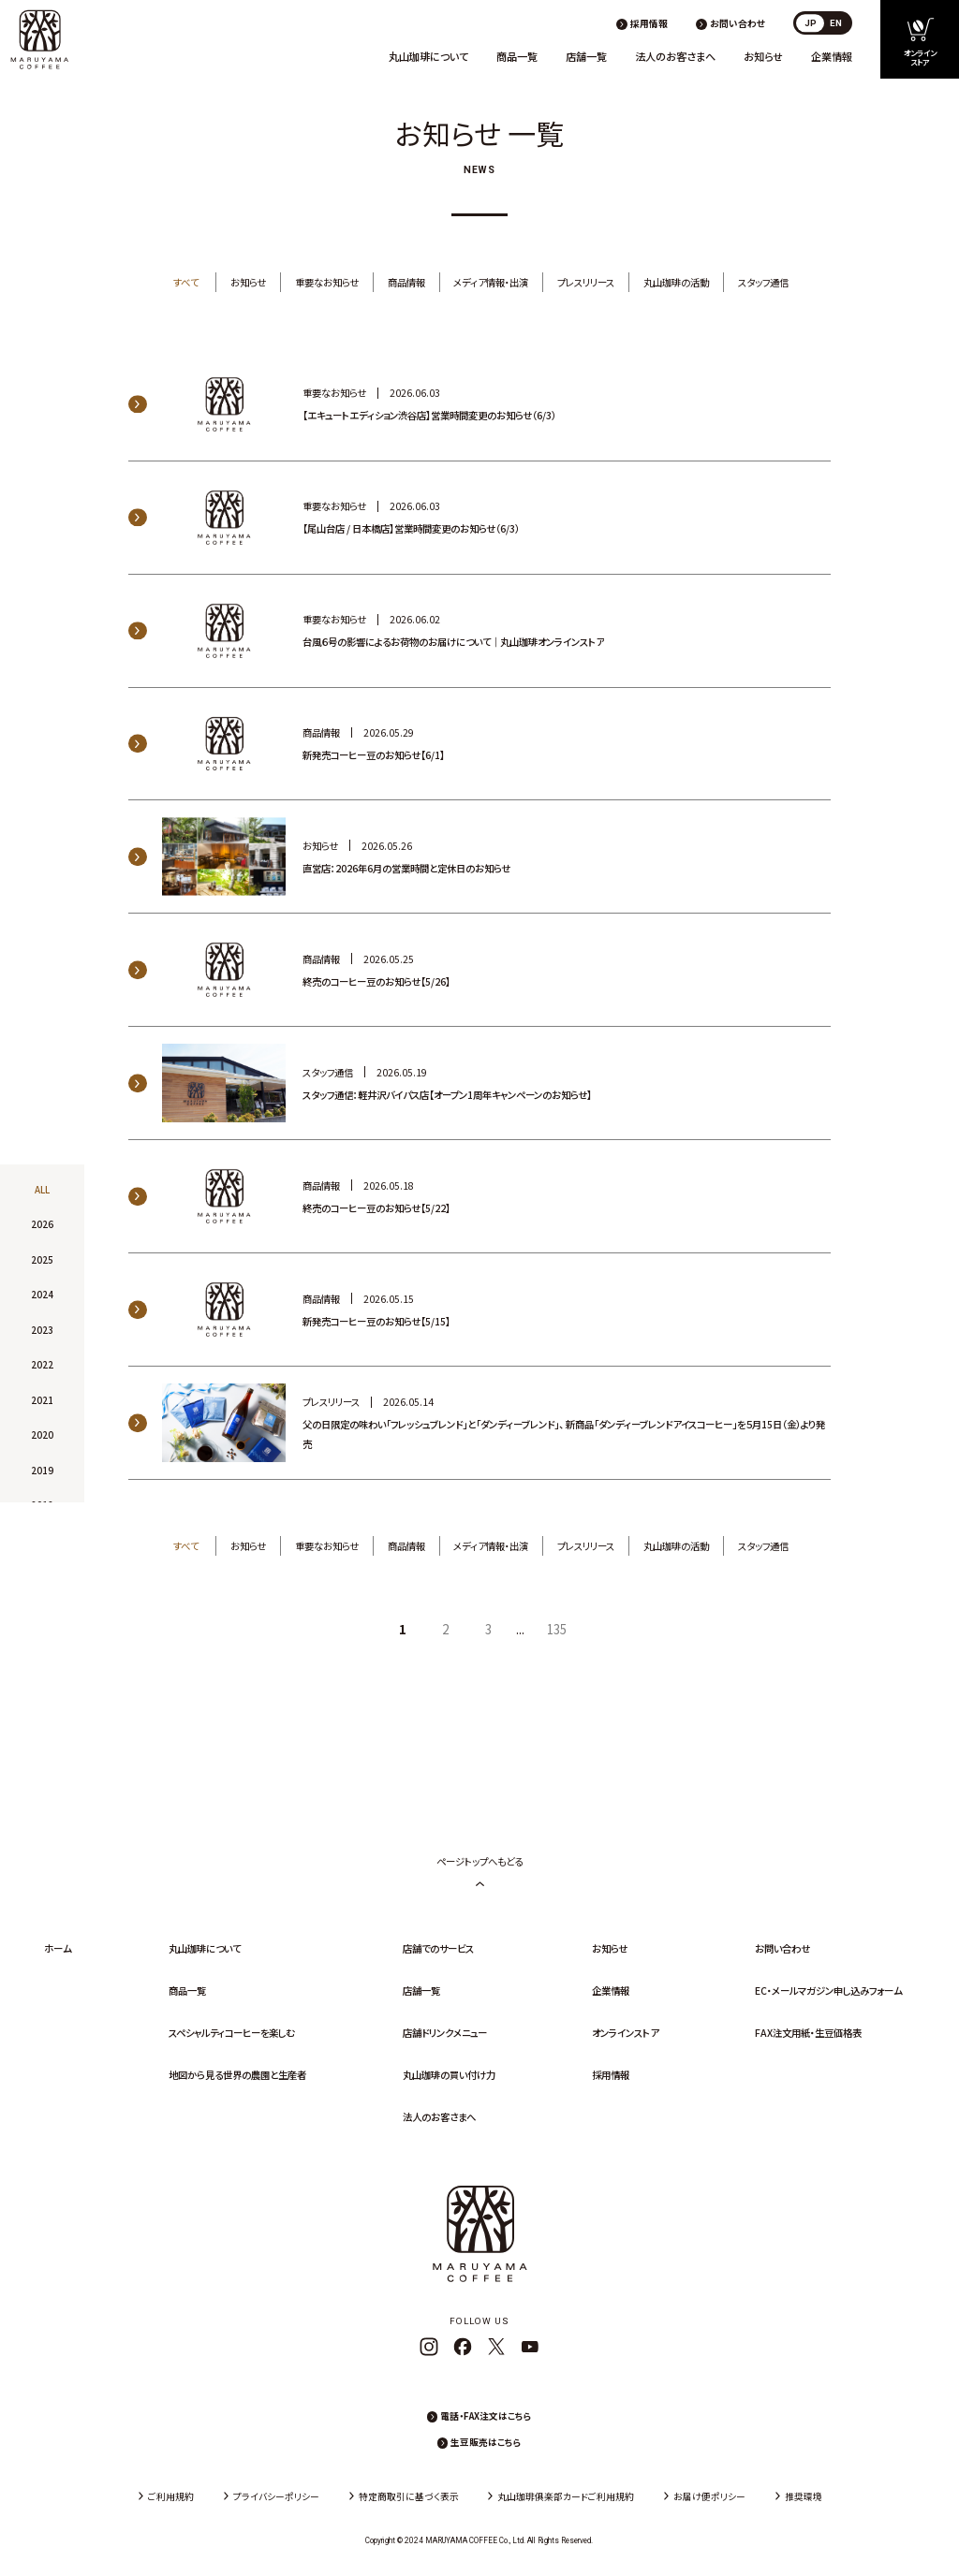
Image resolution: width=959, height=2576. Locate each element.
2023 (42, 1330)
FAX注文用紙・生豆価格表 (808, 2033)
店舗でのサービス (438, 1948)
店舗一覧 (586, 56)
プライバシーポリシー (276, 2496)
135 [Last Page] (557, 1628)
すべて (186, 282)
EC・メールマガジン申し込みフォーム (828, 1990)
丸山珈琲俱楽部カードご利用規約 (565, 2496)
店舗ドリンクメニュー (445, 2033)
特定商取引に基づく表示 (409, 2496)
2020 (42, 1435)
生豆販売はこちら (486, 2442)
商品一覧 (517, 56)
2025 (42, 1259)
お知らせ (763, 56)
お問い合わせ (737, 23)
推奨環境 (803, 2496)
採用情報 (649, 23)
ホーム (57, 1948)
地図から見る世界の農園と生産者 (237, 2075)
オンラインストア (625, 2033)
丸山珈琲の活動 (676, 282)
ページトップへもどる (479, 1871)
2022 (42, 1364)
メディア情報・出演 (490, 282)
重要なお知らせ (327, 282)
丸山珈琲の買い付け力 (449, 2075)
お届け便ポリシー (709, 2496)
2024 (42, 1295)
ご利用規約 (171, 2496)
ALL (42, 1189)
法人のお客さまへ (675, 56)
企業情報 (831, 56)
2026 (42, 1225)
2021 (42, 1400)
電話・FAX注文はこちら (486, 2415)
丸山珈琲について (428, 56)
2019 (42, 1470)
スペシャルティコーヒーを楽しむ (231, 2033)
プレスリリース (585, 282)
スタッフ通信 (763, 282)
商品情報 (406, 282)
